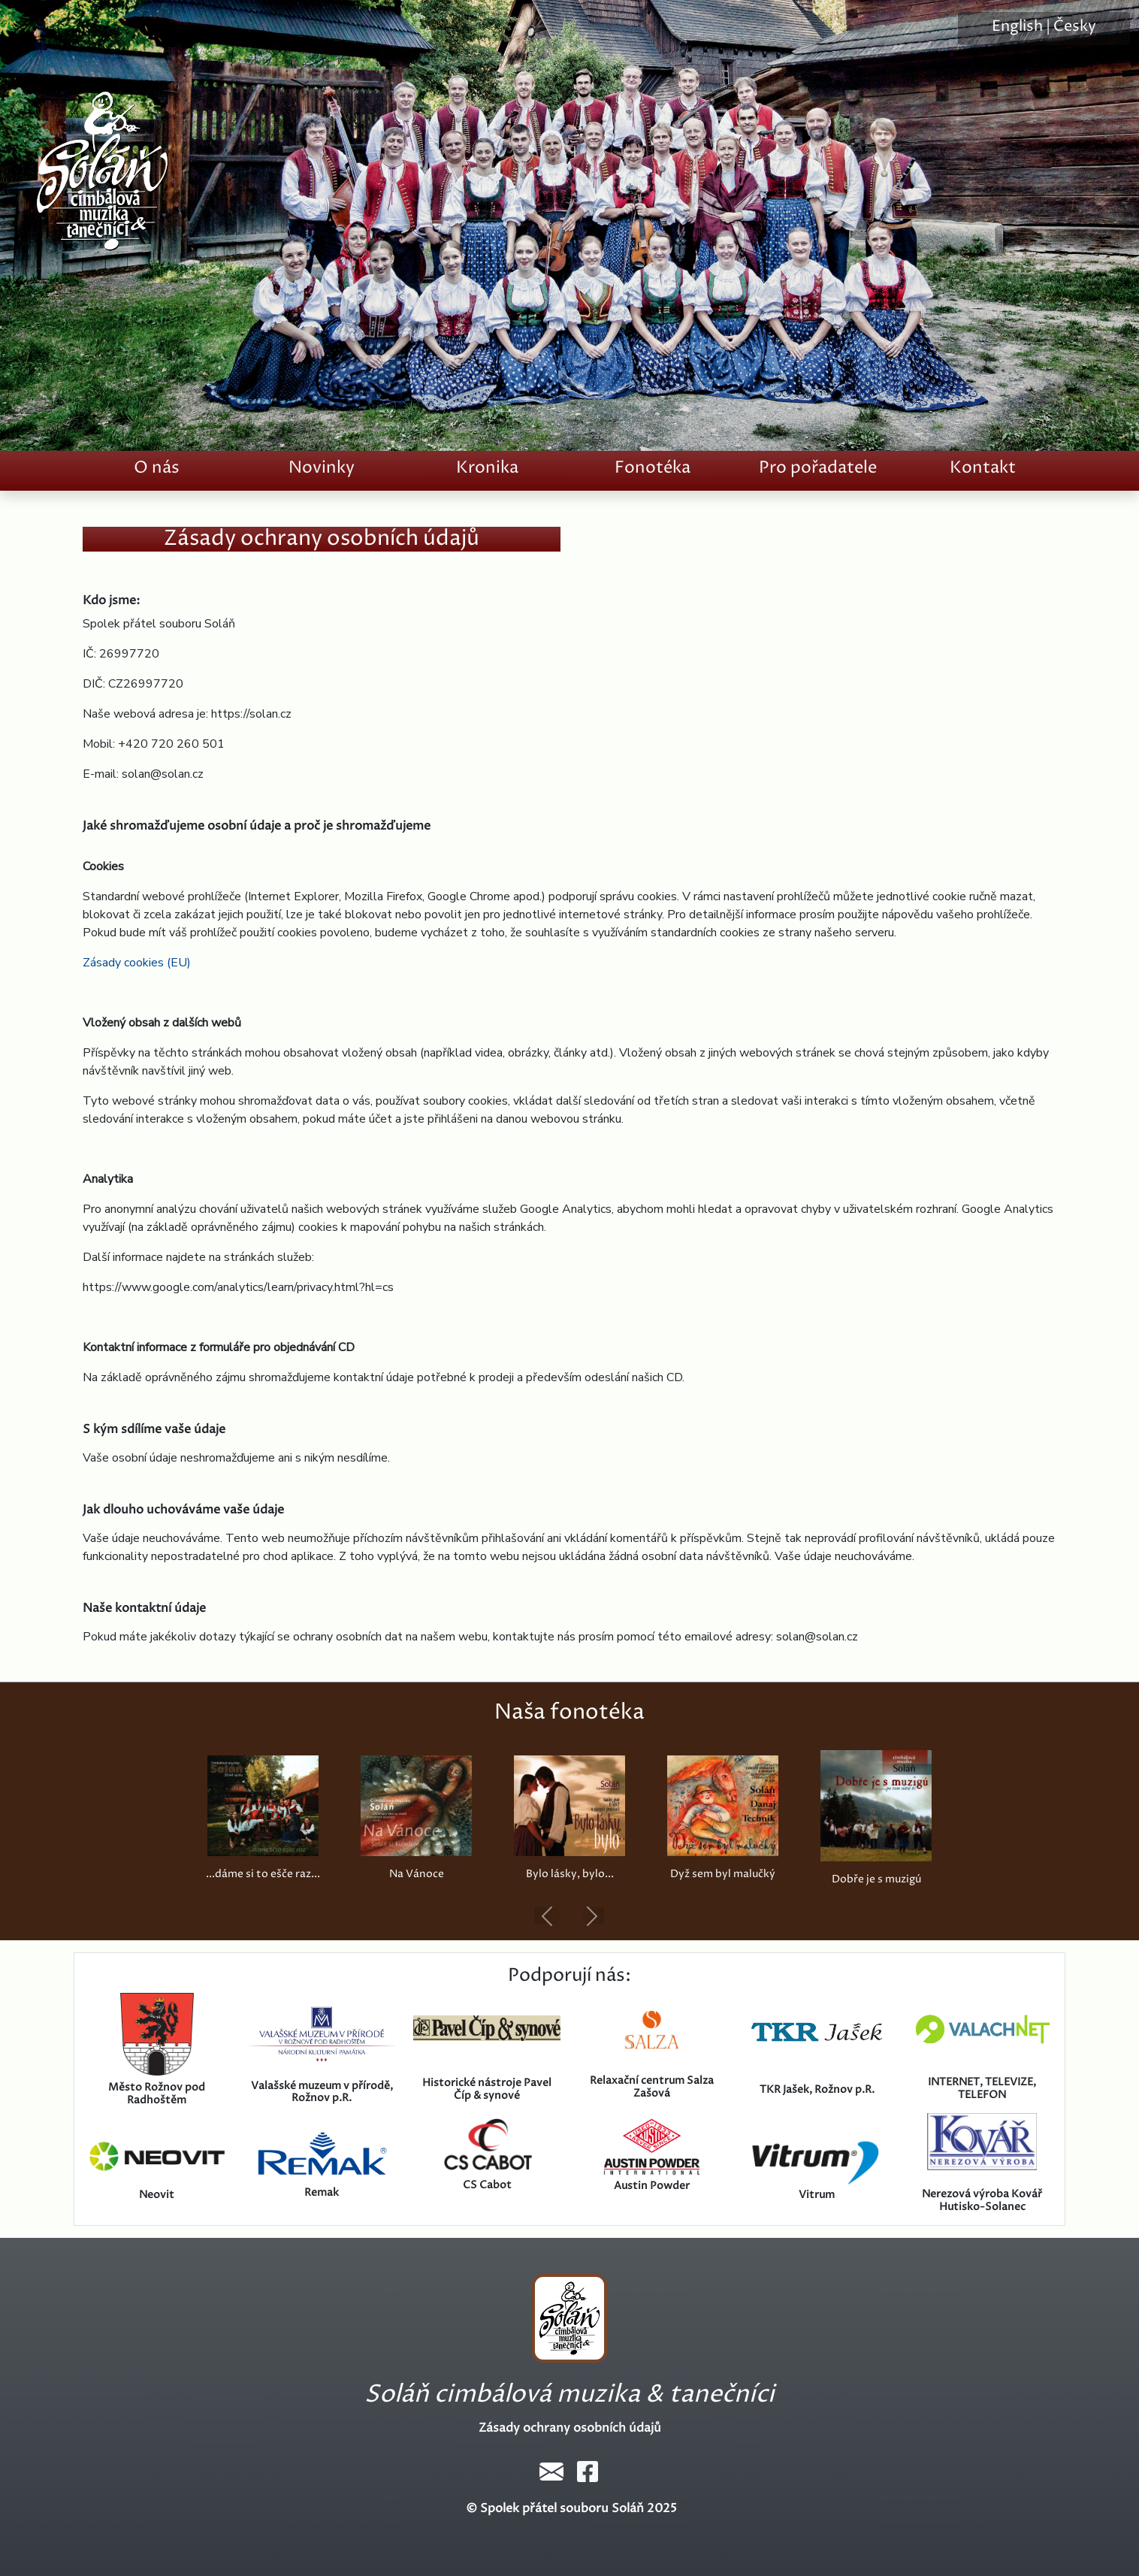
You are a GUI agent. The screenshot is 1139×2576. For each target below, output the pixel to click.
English (1017, 27)
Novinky (322, 468)
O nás (157, 468)
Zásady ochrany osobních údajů (570, 2428)
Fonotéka (652, 468)
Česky (1074, 27)
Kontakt (983, 468)
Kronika (487, 468)
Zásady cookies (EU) (137, 962)
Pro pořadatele (818, 468)
